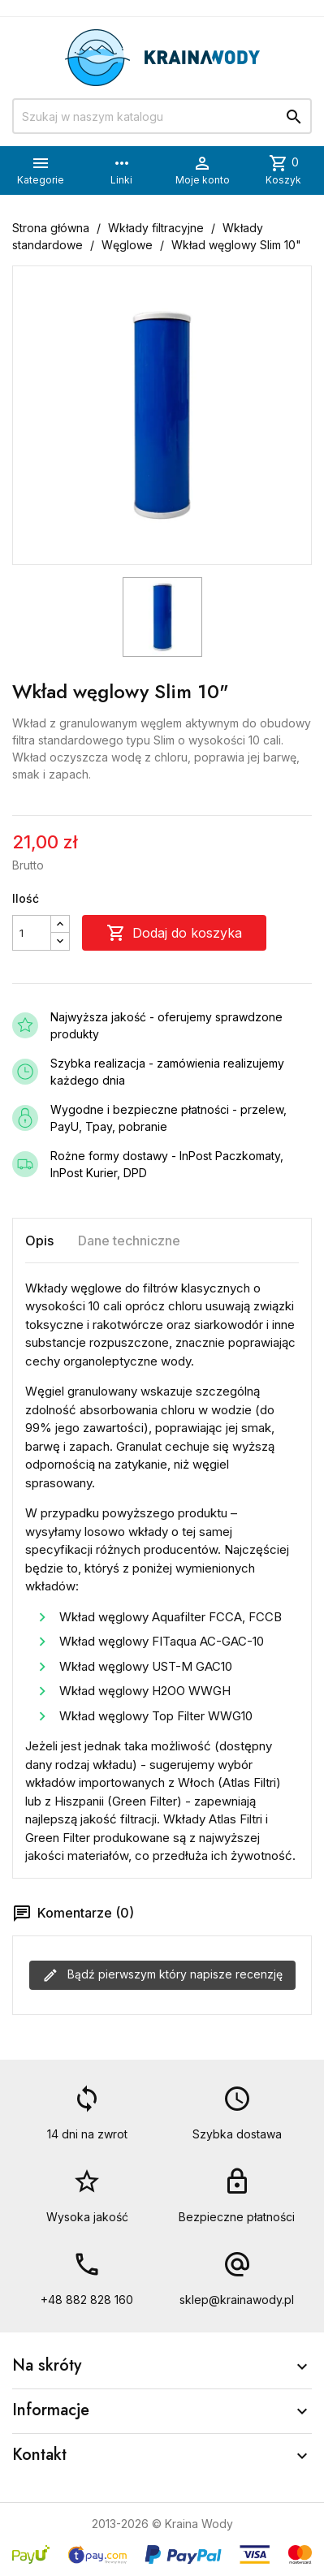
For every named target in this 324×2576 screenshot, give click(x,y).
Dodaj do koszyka (174, 933)
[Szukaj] (162, 116)
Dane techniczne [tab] (129, 1240)
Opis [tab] (39, 1240)
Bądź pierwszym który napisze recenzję (162, 1975)
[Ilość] (31, 933)
